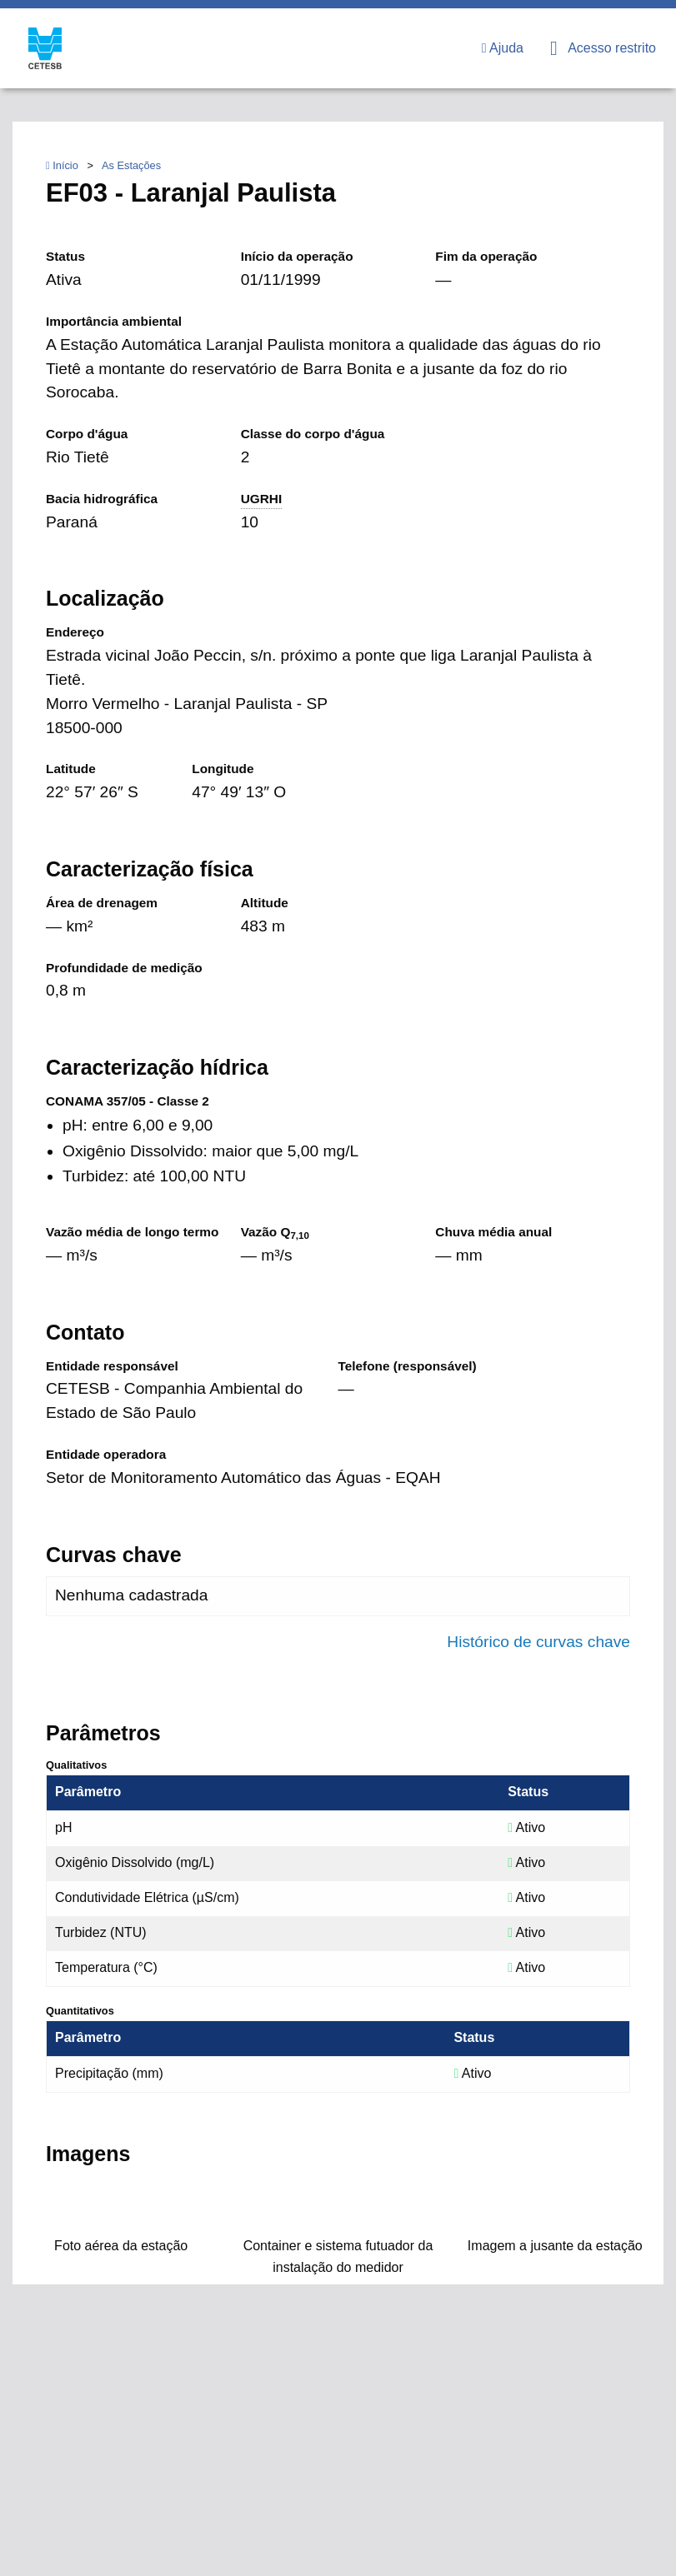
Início (62, 165)
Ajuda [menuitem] (502, 48)
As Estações (131, 165)
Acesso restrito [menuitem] (603, 48)
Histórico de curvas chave (538, 1642)
